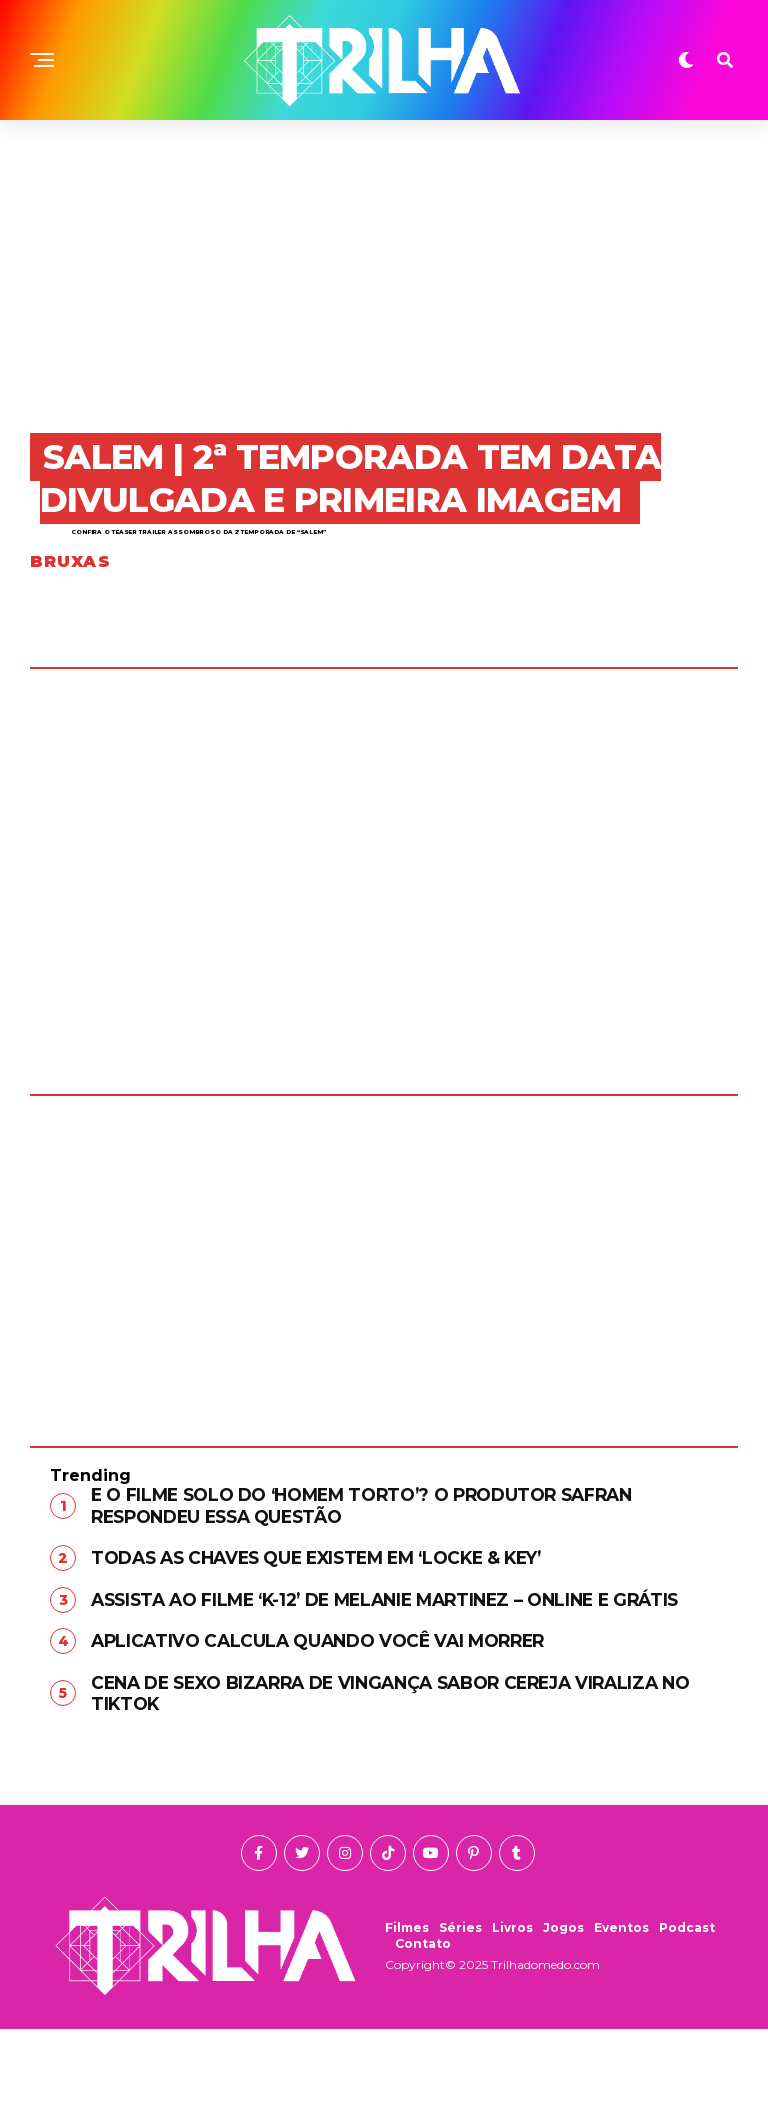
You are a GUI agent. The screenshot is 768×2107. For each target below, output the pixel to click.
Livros (512, 2005)
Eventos (621, 2005)
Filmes (407, 2005)
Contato (423, 2021)
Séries (460, 2005)
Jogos (563, 2005)
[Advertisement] (384, 270)
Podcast (687, 2005)
